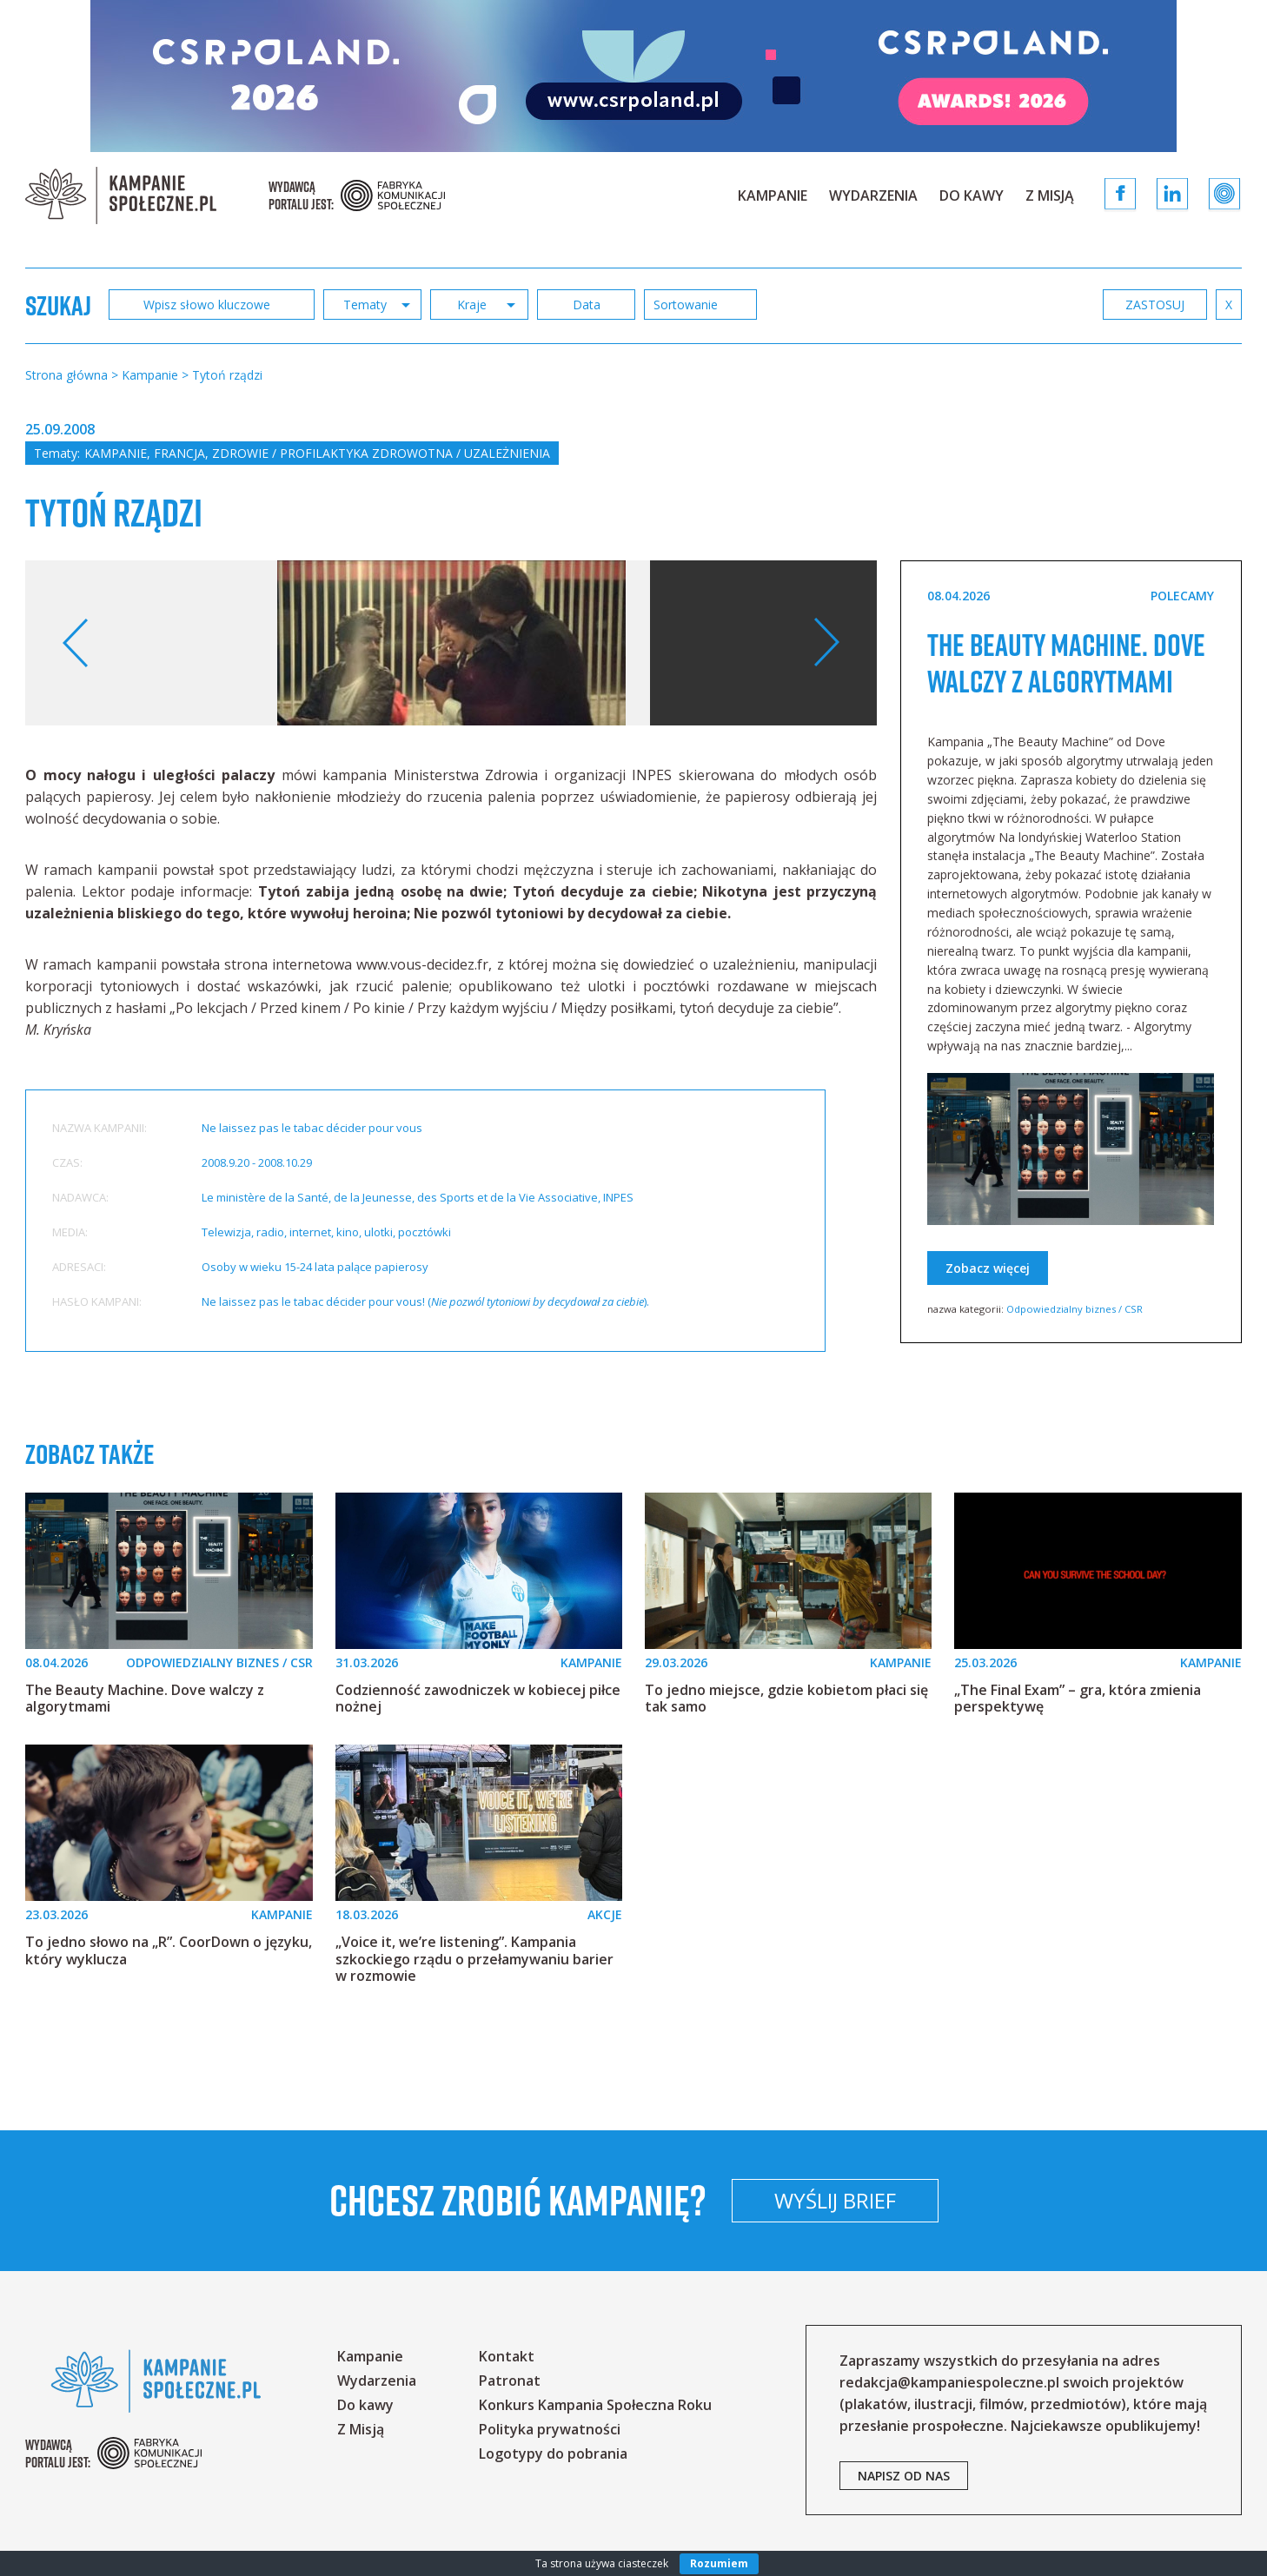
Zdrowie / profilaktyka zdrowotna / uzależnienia (381, 453)
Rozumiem (719, 2563)
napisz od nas (904, 2475)
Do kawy (971, 195)
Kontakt (506, 2356)
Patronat (510, 2380)
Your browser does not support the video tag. (832, 697)
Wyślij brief (950, 2200)
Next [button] (826, 643)
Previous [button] (76, 643)
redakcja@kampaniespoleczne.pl (949, 2382)
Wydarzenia (873, 195)
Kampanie (772, 195)
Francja (179, 453)
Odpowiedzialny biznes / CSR (1074, 1345)
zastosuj (1154, 304)
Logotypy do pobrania (553, 2453)
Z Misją (1049, 195)
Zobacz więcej (987, 1304)
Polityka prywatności (549, 2429)
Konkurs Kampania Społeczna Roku (595, 2404)
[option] (451, 642)
